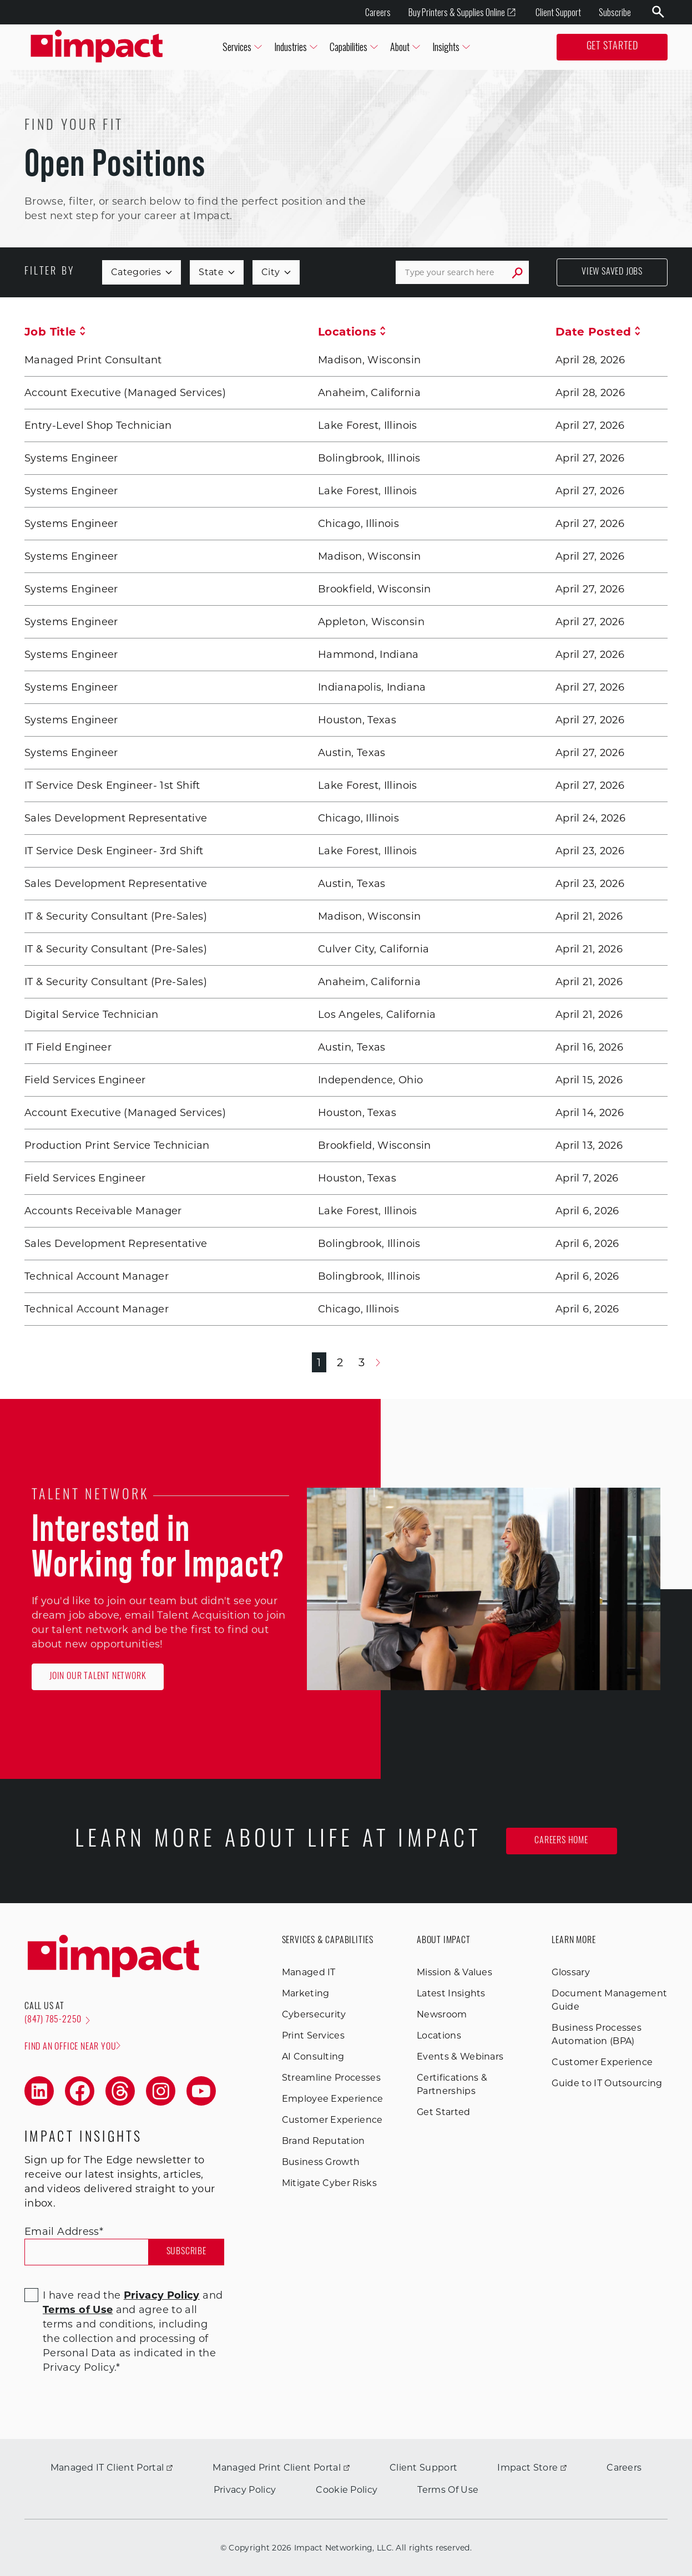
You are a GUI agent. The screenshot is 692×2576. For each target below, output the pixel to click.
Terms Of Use (447, 2489)
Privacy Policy (245, 2489)
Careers (378, 12)
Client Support (558, 12)
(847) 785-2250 (57, 2020)
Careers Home (561, 1841)
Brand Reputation (323, 2141)
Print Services (313, 2035)
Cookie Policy (346, 2489)
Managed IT (309, 1972)
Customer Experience (332, 2119)
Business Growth (321, 2162)
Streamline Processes (331, 2077)
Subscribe (615, 12)
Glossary (571, 1972)
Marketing (306, 1993)
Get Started (612, 47)
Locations (352, 331)
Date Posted (597, 331)
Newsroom (442, 2014)
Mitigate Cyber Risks (329, 2183)
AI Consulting (313, 2056)
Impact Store (532, 2467)
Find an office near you (72, 2046)
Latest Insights (451, 1993)
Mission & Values (454, 1972)
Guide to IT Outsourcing (607, 2083)
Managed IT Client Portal (111, 2467)
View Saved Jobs (612, 272)
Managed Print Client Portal (281, 2467)
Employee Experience (332, 2098)
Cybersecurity (314, 2014)
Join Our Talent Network (97, 1676)
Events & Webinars (460, 2056)
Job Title (54, 331)
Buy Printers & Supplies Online (462, 12)
